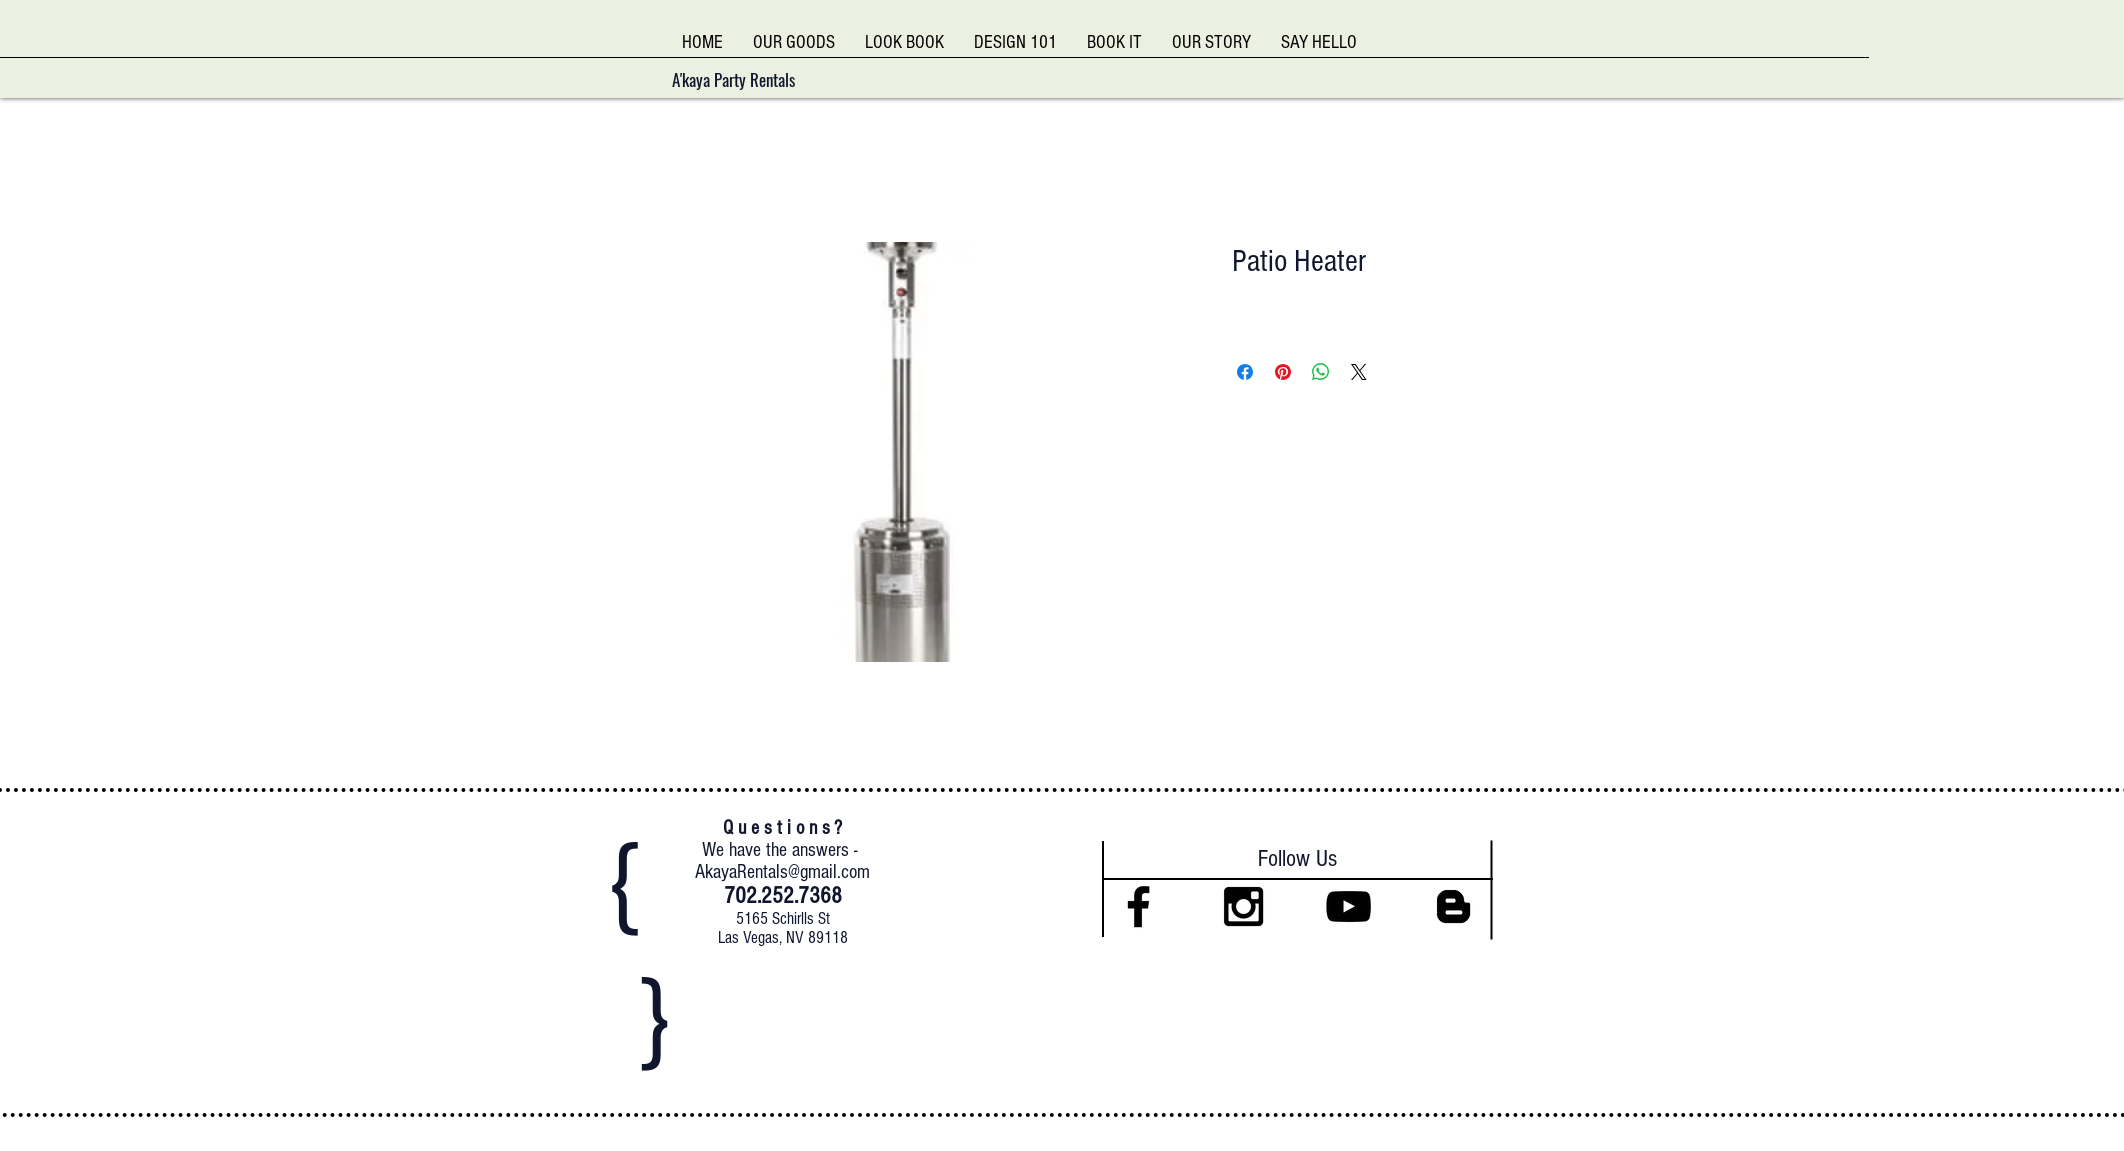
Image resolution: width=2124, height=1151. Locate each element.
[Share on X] (1359, 372)
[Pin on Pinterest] (1283, 372)
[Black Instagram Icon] (1243, 906)
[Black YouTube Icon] (1348, 906)
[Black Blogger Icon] (1453, 906)
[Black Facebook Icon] (1138, 906)
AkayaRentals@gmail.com (782, 872)
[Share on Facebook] (1245, 372)
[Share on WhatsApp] (1321, 372)
